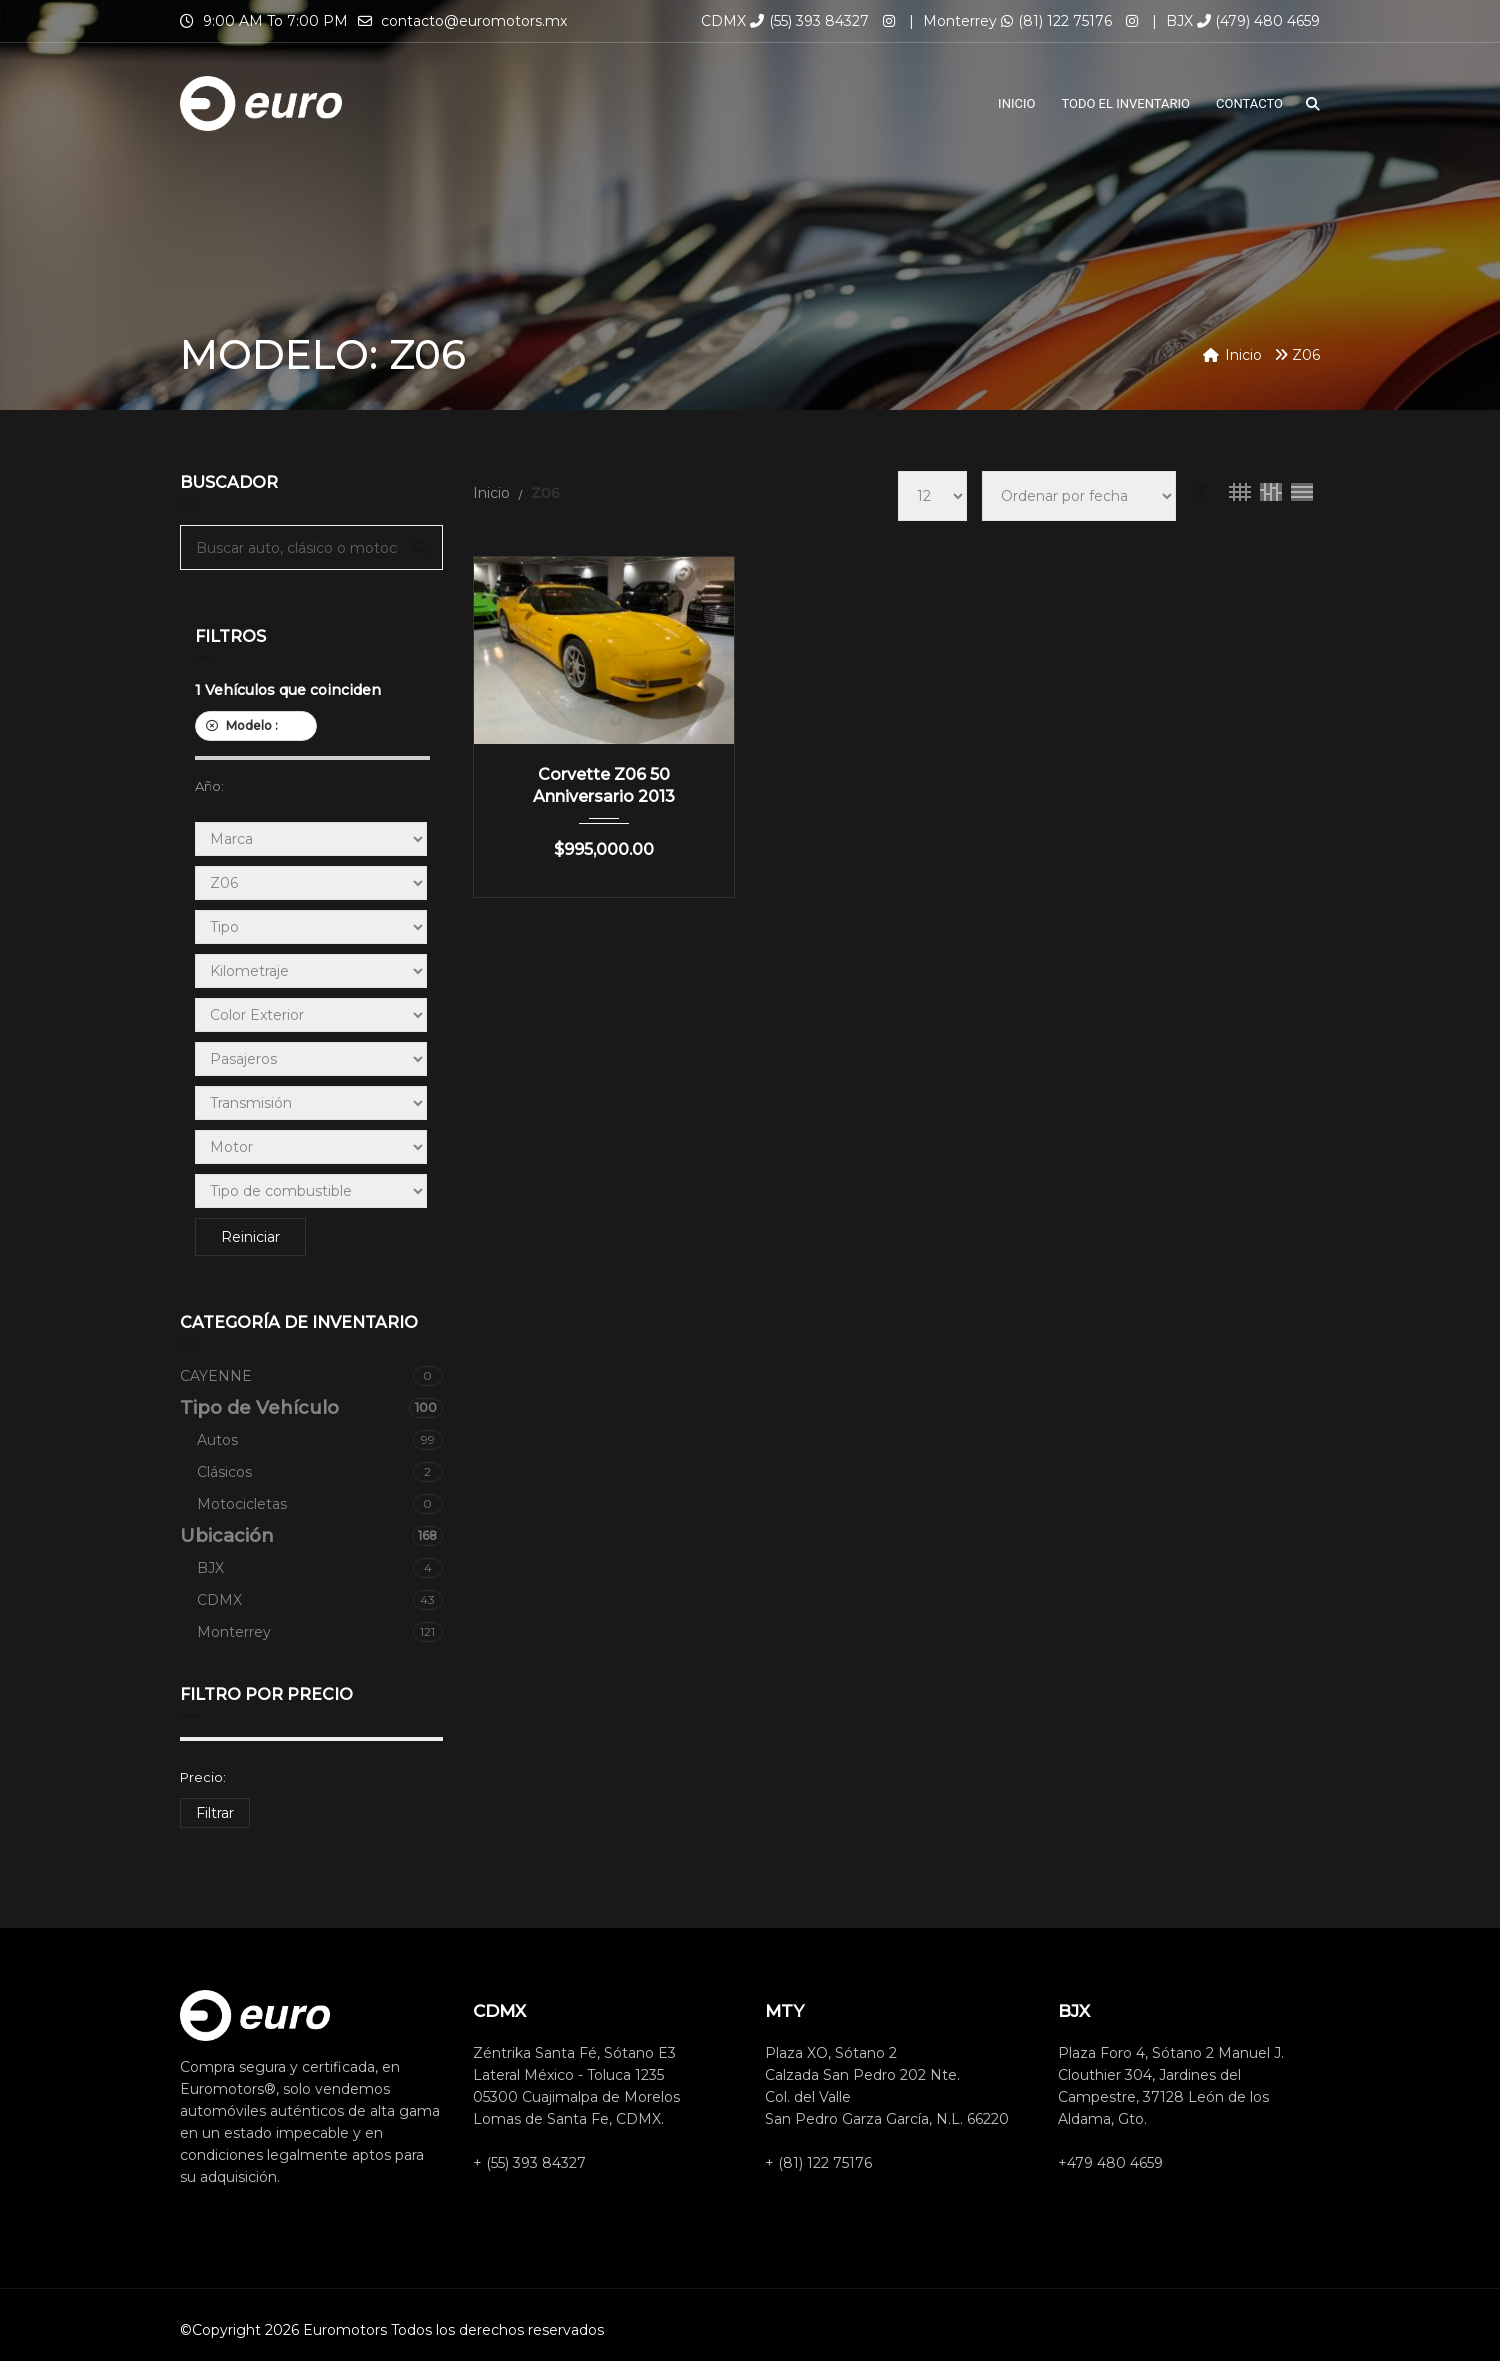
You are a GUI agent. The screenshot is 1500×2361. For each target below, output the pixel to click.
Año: (209, 786)
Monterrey (320, 1632)
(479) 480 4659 (1258, 21)
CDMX (320, 1600)
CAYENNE (311, 1376)
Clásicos (320, 1472)
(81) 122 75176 (1056, 21)
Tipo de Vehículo (311, 1408)
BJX (320, 1568)
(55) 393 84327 (809, 21)
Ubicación (311, 1536)
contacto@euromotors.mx (474, 21)
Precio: (203, 1777)
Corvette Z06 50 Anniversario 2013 (604, 785)
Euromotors (345, 2330)
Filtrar (215, 1813)
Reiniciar (250, 1237)
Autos (320, 1440)
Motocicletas (320, 1504)
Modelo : (256, 725)
